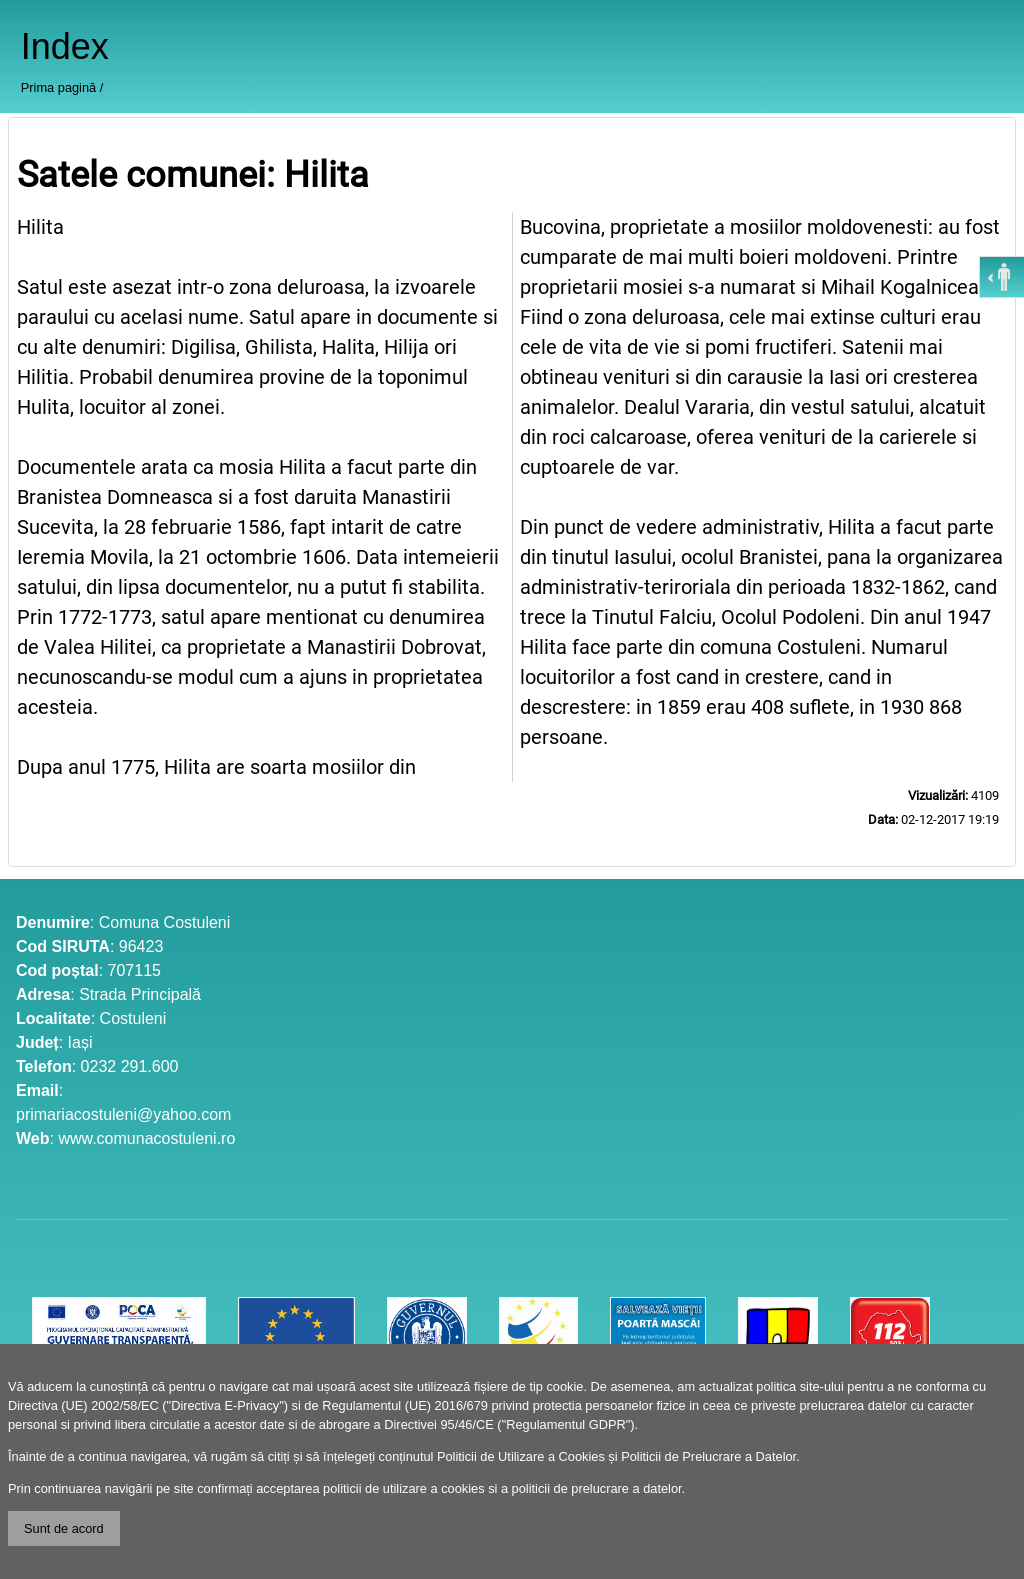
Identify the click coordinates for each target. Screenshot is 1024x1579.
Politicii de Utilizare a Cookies (521, 1456)
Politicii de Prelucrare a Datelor (708, 1456)
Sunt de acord (64, 1528)
